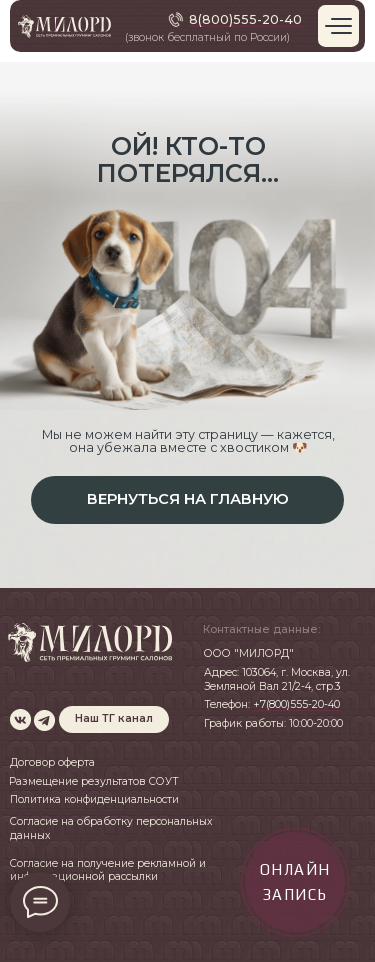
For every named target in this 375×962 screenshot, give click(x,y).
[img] (20, 719)
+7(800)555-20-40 (296, 704)
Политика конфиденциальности (94, 799)
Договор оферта (52, 762)
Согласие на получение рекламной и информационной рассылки (108, 870)
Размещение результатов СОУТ (94, 781)
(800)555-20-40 (250, 19)
